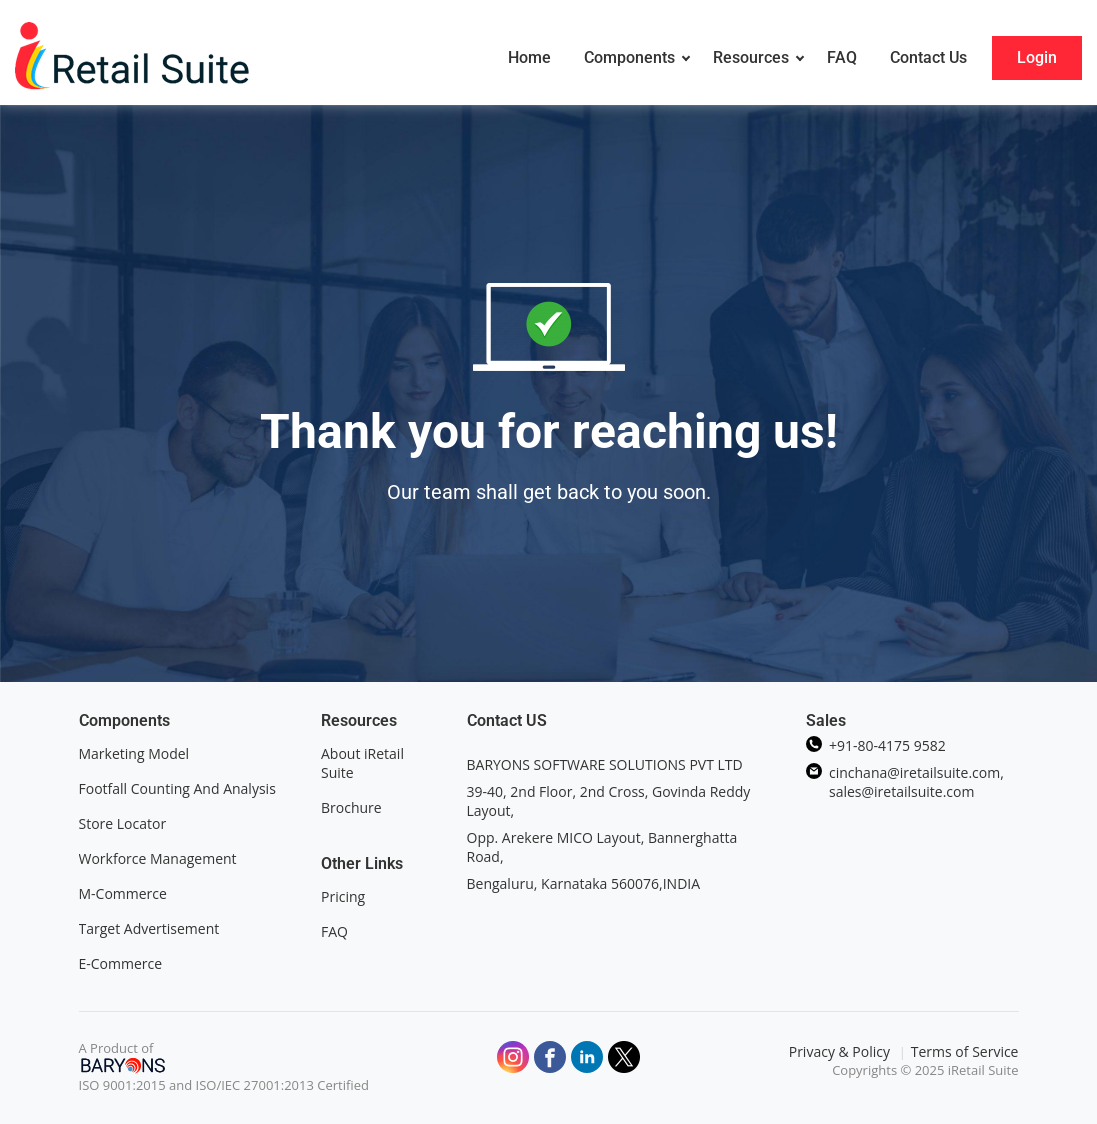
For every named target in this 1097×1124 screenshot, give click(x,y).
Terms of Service (965, 1051)
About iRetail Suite (362, 763)
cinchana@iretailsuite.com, (916, 772)
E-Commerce (121, 963)
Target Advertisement (149, 928)
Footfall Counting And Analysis (177, 788)
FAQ (334, 931)
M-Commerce (123, 893)
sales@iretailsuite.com (901, 791)
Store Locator (124, 823)
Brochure (351, 807)
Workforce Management (158, 858)
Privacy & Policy (841, 1051)
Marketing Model (134, 753)
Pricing (343, 896)
